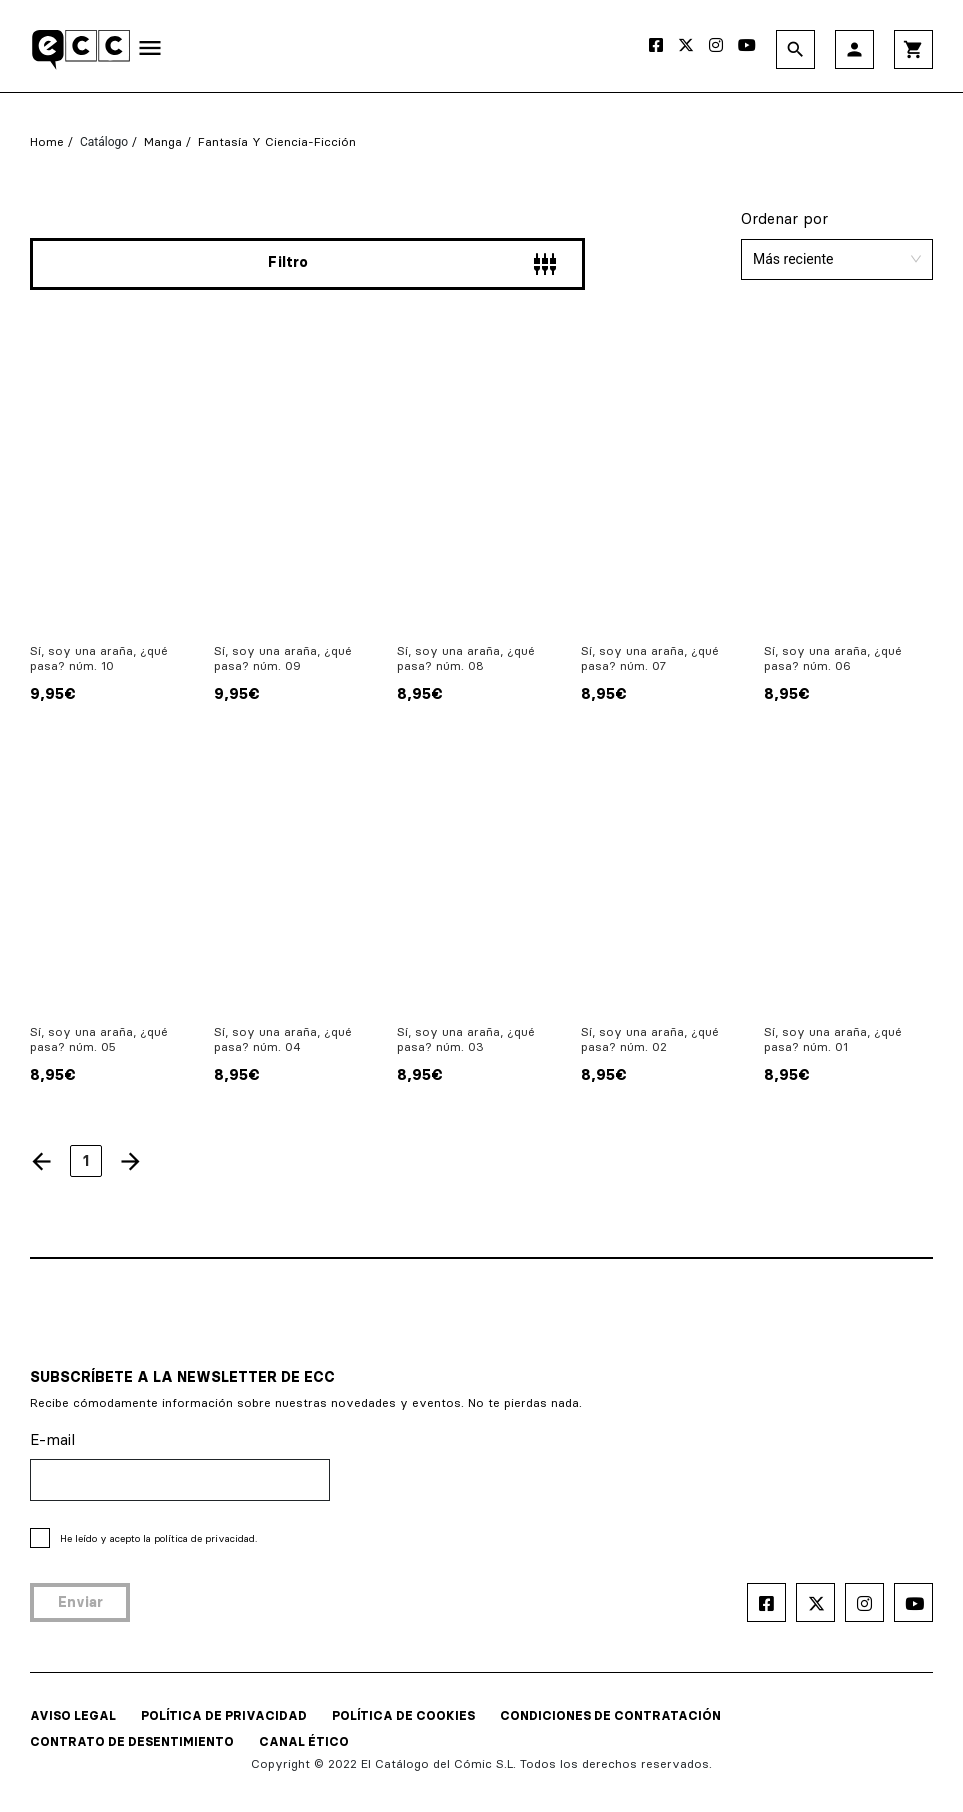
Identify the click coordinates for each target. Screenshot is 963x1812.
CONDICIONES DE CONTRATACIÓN (610, 1715)
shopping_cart (913, 49)
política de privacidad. (205, 1538)
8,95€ (420, 693)
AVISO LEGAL (73, 1715)
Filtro (412, 265)
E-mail (52, 1439)
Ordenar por (784, 218)
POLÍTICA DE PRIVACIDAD (224, 1715)
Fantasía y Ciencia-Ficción (277, 141)
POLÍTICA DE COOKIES (403, 1715)
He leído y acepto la (158, 1538)
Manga (163, 141)
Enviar (80, 1602)
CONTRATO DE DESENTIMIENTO (132, 1741)
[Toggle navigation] (150, 52)
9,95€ (53, 693)
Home (47, 141)
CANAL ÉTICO (304, 1741)
